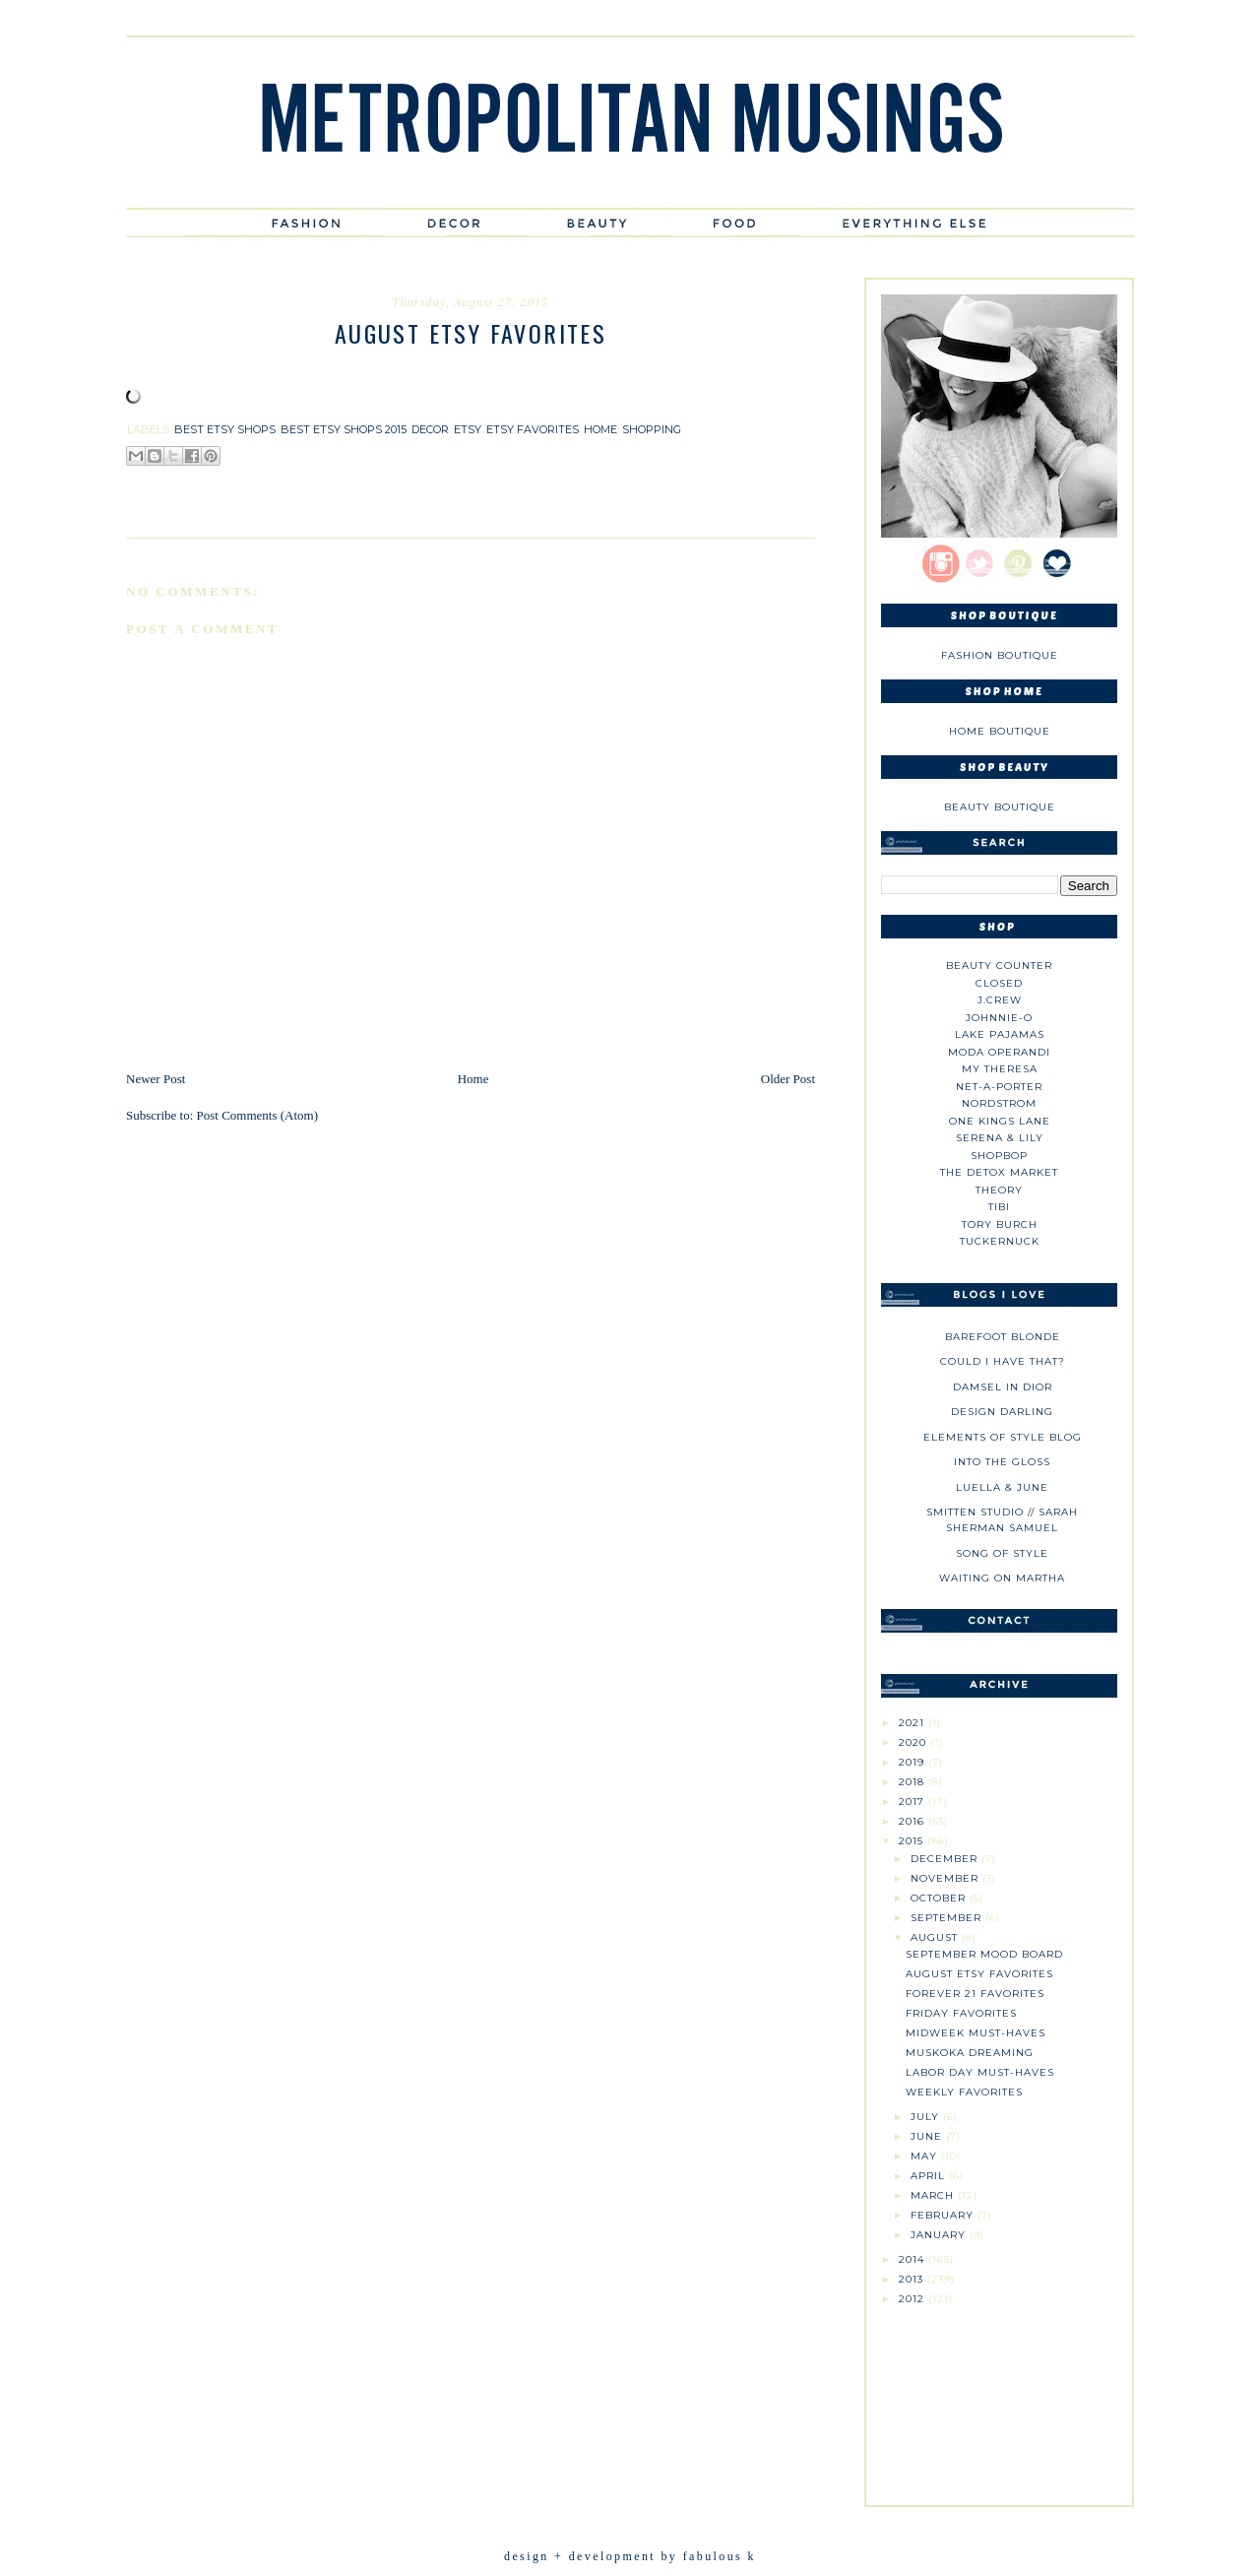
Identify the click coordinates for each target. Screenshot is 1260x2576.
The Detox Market (999, 1172)
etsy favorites (532, 429)
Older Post (788, 1078)
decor (430, 429)
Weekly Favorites (964, 2092)
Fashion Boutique (999, 655)
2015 (913, 1841)
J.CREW (999, 1000)
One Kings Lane (999, 1121)
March (934, 2195)
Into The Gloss (1002, 1461)
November (946, 1878)
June (928, 2136)
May (926, 2156)
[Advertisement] (999, 2398)
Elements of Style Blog (1002, 1437)
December (946, 1858)
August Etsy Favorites (979, 1973)
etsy (467, 429)
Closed (999, 983)
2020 (914, 1742)
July (927, 2116)
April (930, 2175)
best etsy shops (225, 429)
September (948, 1917)
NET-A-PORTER (999, 1086)
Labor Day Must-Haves (980, 2072)
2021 (913, 1722)
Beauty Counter (999, 965)
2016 (913, 1821)
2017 (913, 1801)
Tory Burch (1000, 1224)
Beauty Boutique (999, 807)
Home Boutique (999, 731)
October (940, 1898)
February (944, 2215)
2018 (913, 1781)
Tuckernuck (1000, 1241)
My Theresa (1000, 1069)
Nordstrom (999, 1103)
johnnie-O (999, 1017)
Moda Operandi (999, 1052)
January (940, 2234)
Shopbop (999, 1155)
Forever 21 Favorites (975, 1993)
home (600, 429)
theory (999, 1190)
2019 (913, 1762)
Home (473, 1078)
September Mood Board (984, 1954)
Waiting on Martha (1002, 1578)
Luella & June (1002, 1487)
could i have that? (1002, 1361)
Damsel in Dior (1002, 1387)
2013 (913, 2279)
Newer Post (155, 1078)
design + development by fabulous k (630, 2556)
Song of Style (1002, 1553)
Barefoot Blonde (1002, 1336)
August (936, 1937)
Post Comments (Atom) (258, 1115)
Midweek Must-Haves (975, 2033)
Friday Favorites (961, 2013)
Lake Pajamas (999, 1034)
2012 (913, 2298)
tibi (999, 1206)
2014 (913, 2259)
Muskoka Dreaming (970, 2052)
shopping (651, 429)
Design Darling (1002, 1411)
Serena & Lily (999, 1137)
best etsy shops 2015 (344, 429)
